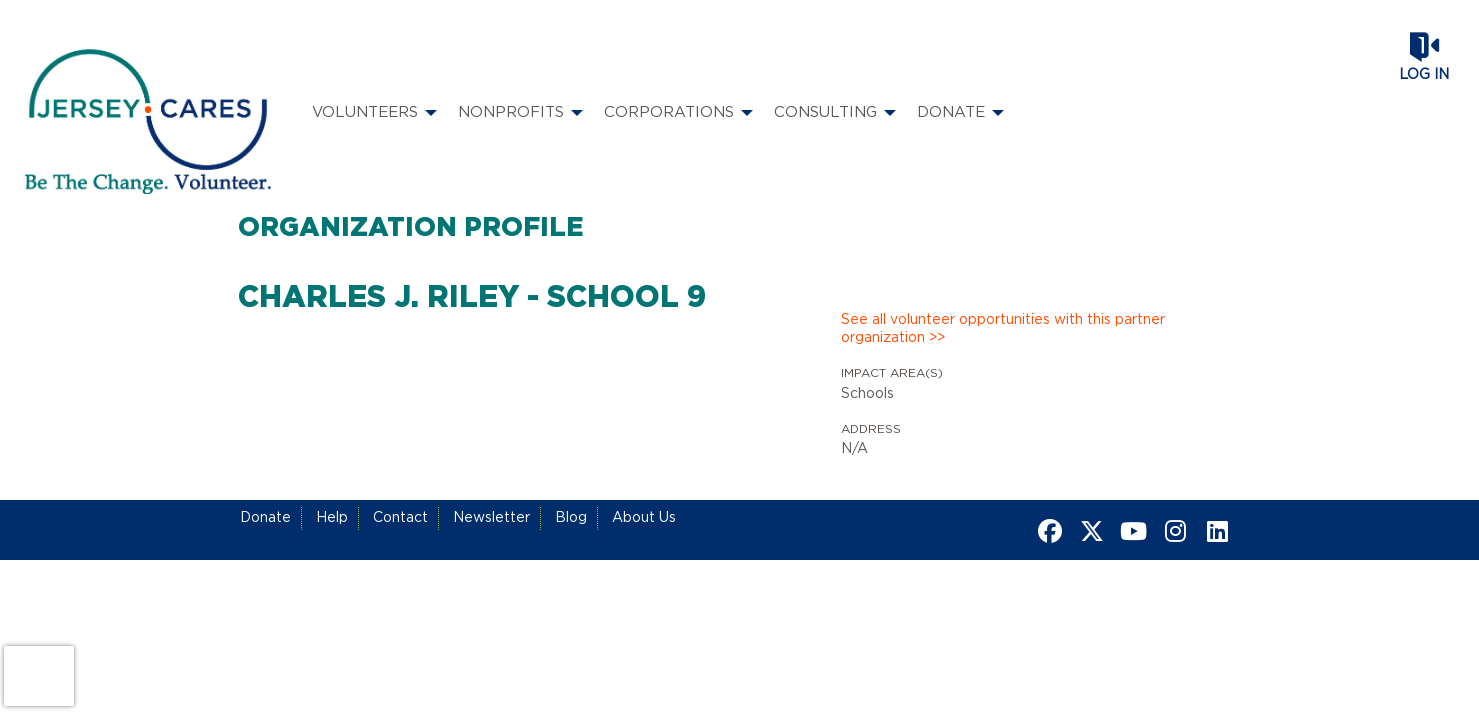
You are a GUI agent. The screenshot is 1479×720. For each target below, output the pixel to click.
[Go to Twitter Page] (1089, 531)
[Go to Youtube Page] (1131, 531)
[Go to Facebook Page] (1047, 531)
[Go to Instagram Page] (1173, 531)
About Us (644, 518)
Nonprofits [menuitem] (511, 112)
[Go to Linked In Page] (1215, 531)
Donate (265, 518)
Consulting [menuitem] (825, 112)
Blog (571, 518)
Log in (1424, 75)
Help (332, 518)
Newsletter (491, 518)
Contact (400, 518)
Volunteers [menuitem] (365, 112)
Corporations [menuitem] (669, 112)
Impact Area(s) (892, 373)
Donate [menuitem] (951, 112)
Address (871, 429)
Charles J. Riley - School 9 (472, 298)
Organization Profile (411, 228)
